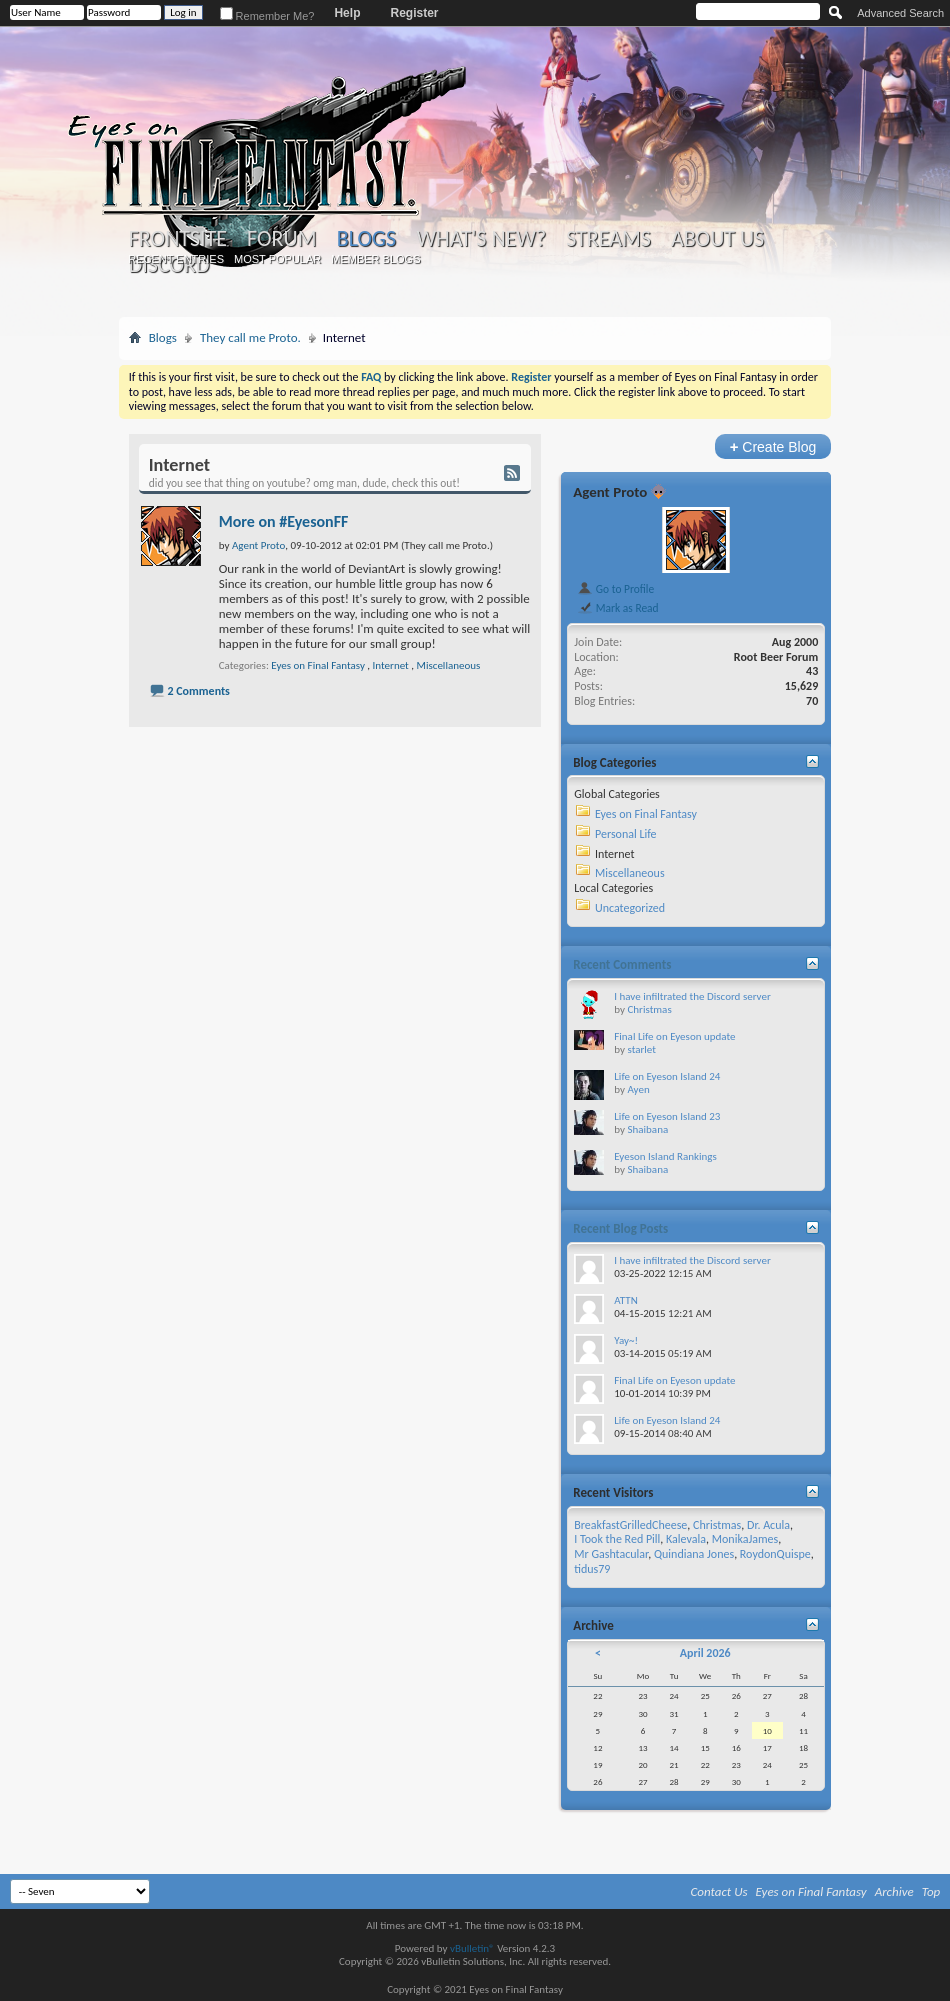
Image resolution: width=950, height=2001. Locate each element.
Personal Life (626, 834)
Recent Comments (622, 964)
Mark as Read (617, 608)
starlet (641, 1049)
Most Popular (277, 259)
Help (347, 13)
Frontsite (178, 239)
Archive (894, 1891)
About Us (717, 239)
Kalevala (686, 1539)
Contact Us (719, 1891)
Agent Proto (610, 492)
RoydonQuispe (775, 1554)
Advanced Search (900, 13)
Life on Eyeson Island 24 (667, 1076)
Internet (391, 665)
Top (931, 1891)
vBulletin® (472, 1948)
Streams (608, 239)
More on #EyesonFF (284, 521)
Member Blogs (375, 259)
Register (414, 13)
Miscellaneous (449, 665)
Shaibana (647, 1129)
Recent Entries (176, 259)
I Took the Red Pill (617, 1539)
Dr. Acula (768, 1525)
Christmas (649, 1009)
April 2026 (705, 1653)
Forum (281, 239)
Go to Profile (615, 589)
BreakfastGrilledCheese (630, 1525)
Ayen (638, 1089)
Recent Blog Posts (620, 1228)
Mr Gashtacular (611, 1554)
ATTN (625, 1300)
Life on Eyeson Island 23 (667, 1116)
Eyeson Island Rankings (665, 1156)
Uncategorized (630, 908)
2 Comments (198, 691)
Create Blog (773, 446)
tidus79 (592, 1569)
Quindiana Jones (694, 1554)
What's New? (481, 239)
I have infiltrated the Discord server (692, 996)
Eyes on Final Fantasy (318, 665)
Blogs (366, 238)
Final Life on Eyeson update (674, 1036)
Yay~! (626, 1340)
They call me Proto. (250, 337)
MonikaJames (745, 1539)
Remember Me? (267, 16)
